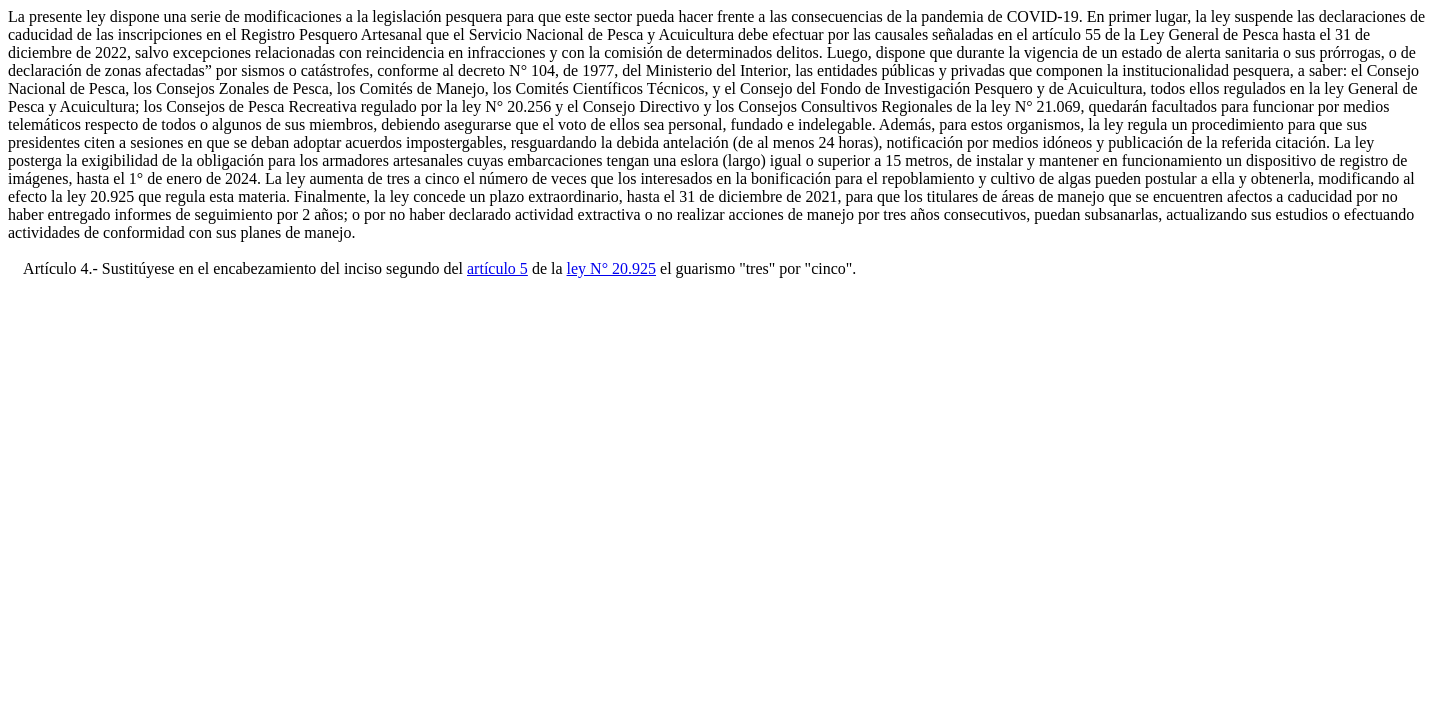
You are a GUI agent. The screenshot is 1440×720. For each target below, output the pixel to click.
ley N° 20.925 (612, 268)
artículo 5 (497, 268)
